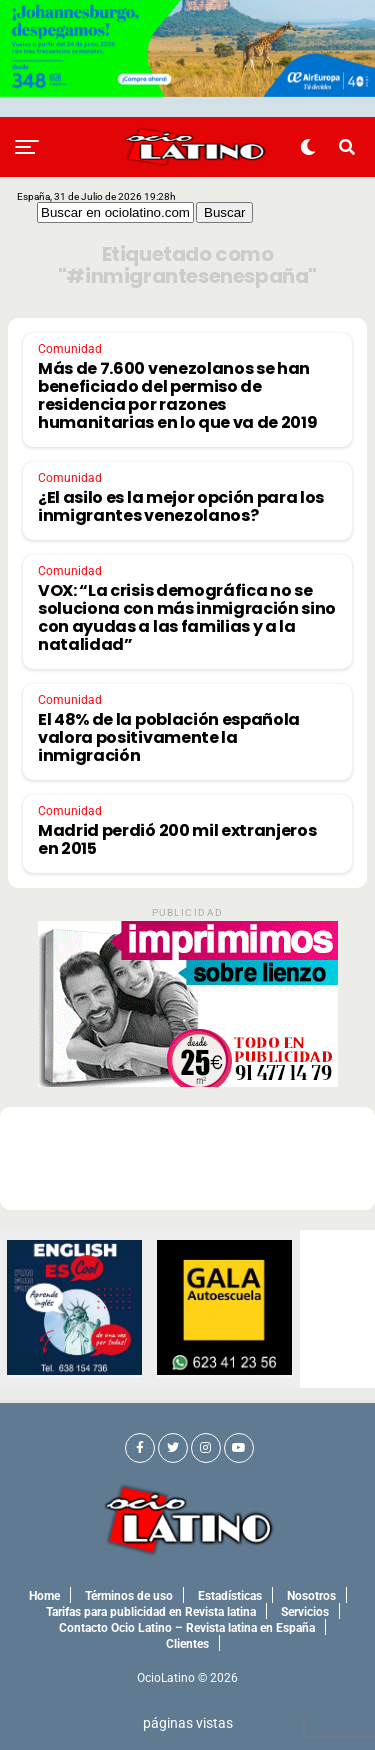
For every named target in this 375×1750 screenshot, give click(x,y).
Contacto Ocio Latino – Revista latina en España (187, 1628)
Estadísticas (230, 1596)
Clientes (187, 1644)
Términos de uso (129, 1596)
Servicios (305, 1612)
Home (44, 1596)
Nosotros (311, 1596)
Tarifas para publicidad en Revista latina (151, 1612)
